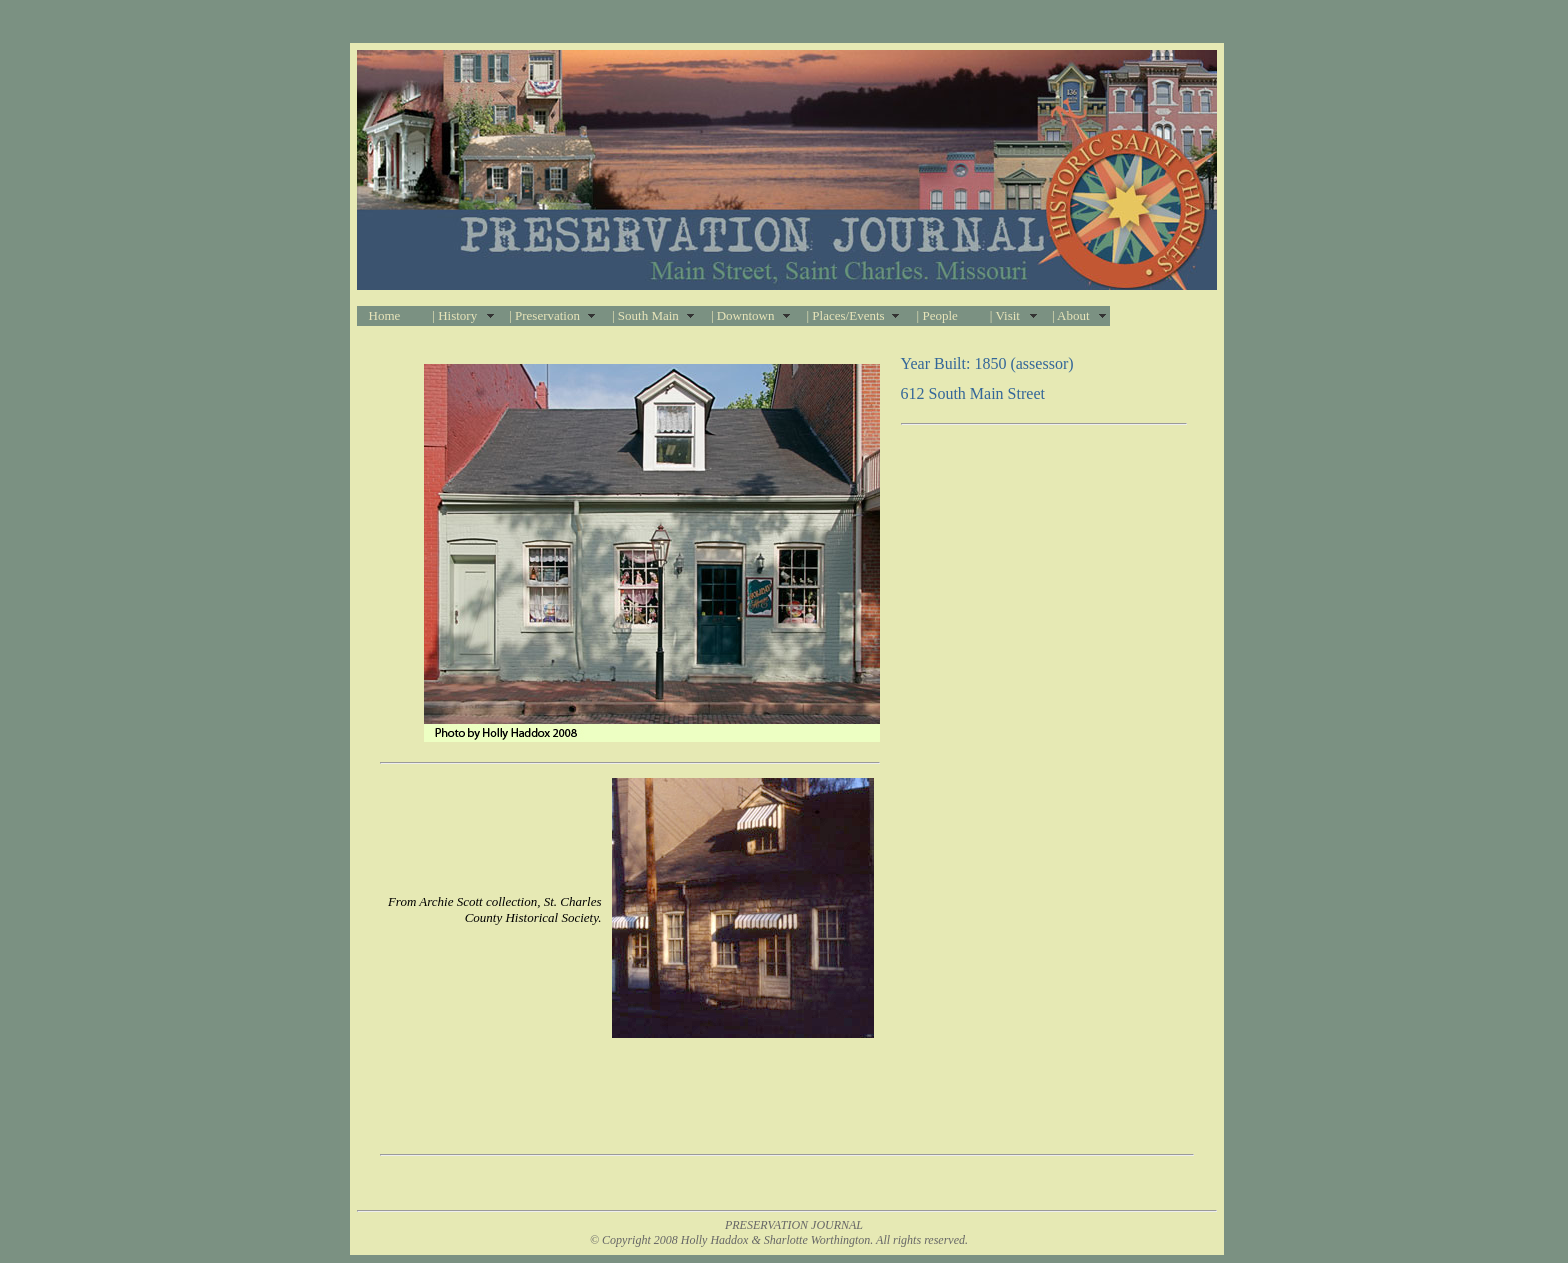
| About (1071, 315)
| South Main (645, 315)
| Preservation (544, 315)
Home (385, 315)
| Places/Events (846, 315)
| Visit (1005, 315)
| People (937, 315)
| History (454, 315)
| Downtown (743, 315)
